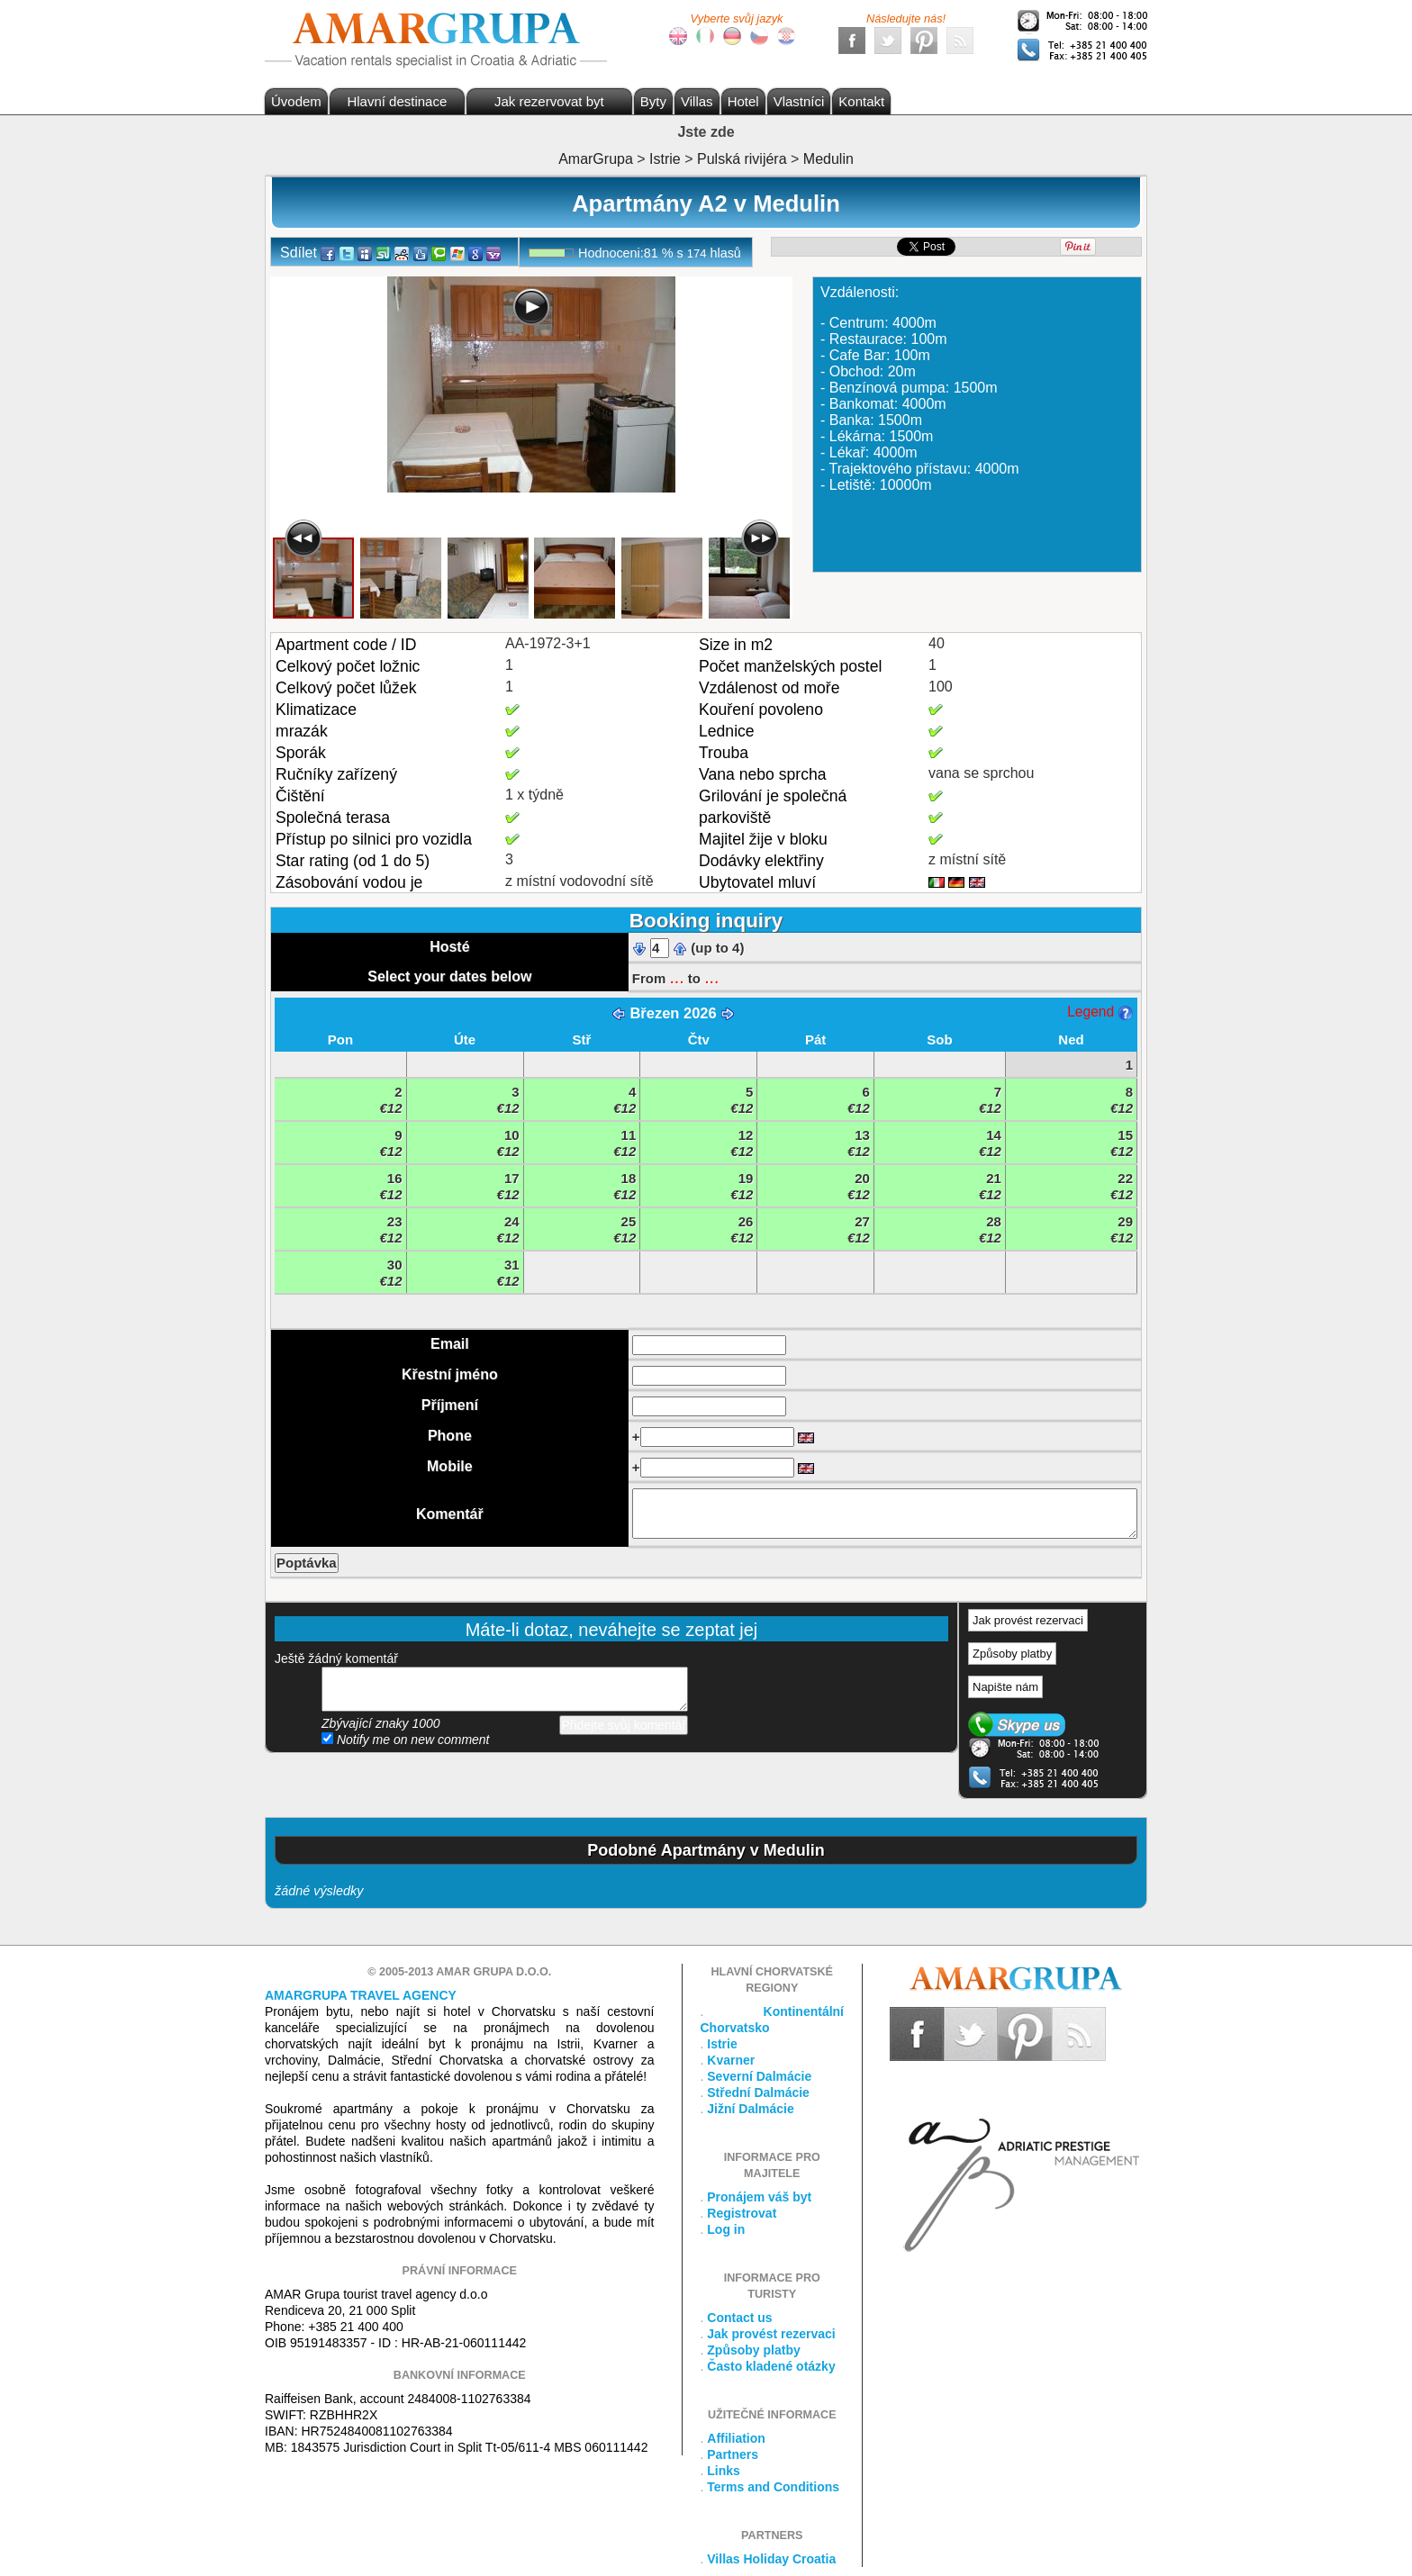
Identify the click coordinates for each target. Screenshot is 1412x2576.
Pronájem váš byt (759, 2197)
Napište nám (1005, 1687)
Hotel (743, 101)
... (676, 977)
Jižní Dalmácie (750, 2108)
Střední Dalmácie (758, 2092)
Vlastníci (799, 101)
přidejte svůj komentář (504, 1689)
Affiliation (736, 2438)
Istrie (722, 2044)
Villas (697, 101)
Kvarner (731, 2060)
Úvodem (296, 101)
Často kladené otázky (771, 2366)
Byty (653, 101)
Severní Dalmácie (759, 2076)
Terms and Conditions (773, 2487)
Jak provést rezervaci (1028, 1620)
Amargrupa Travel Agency (361, 1995)
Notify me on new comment (405, 1739)
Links (723, 2470)
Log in (726, 2229)
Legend (1099, 1011)
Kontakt (861, 101)
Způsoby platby (1012, 1653)
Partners (732, 2454)
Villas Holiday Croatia (771, 2559)
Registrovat (741, 2213)
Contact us (739, 2317)
